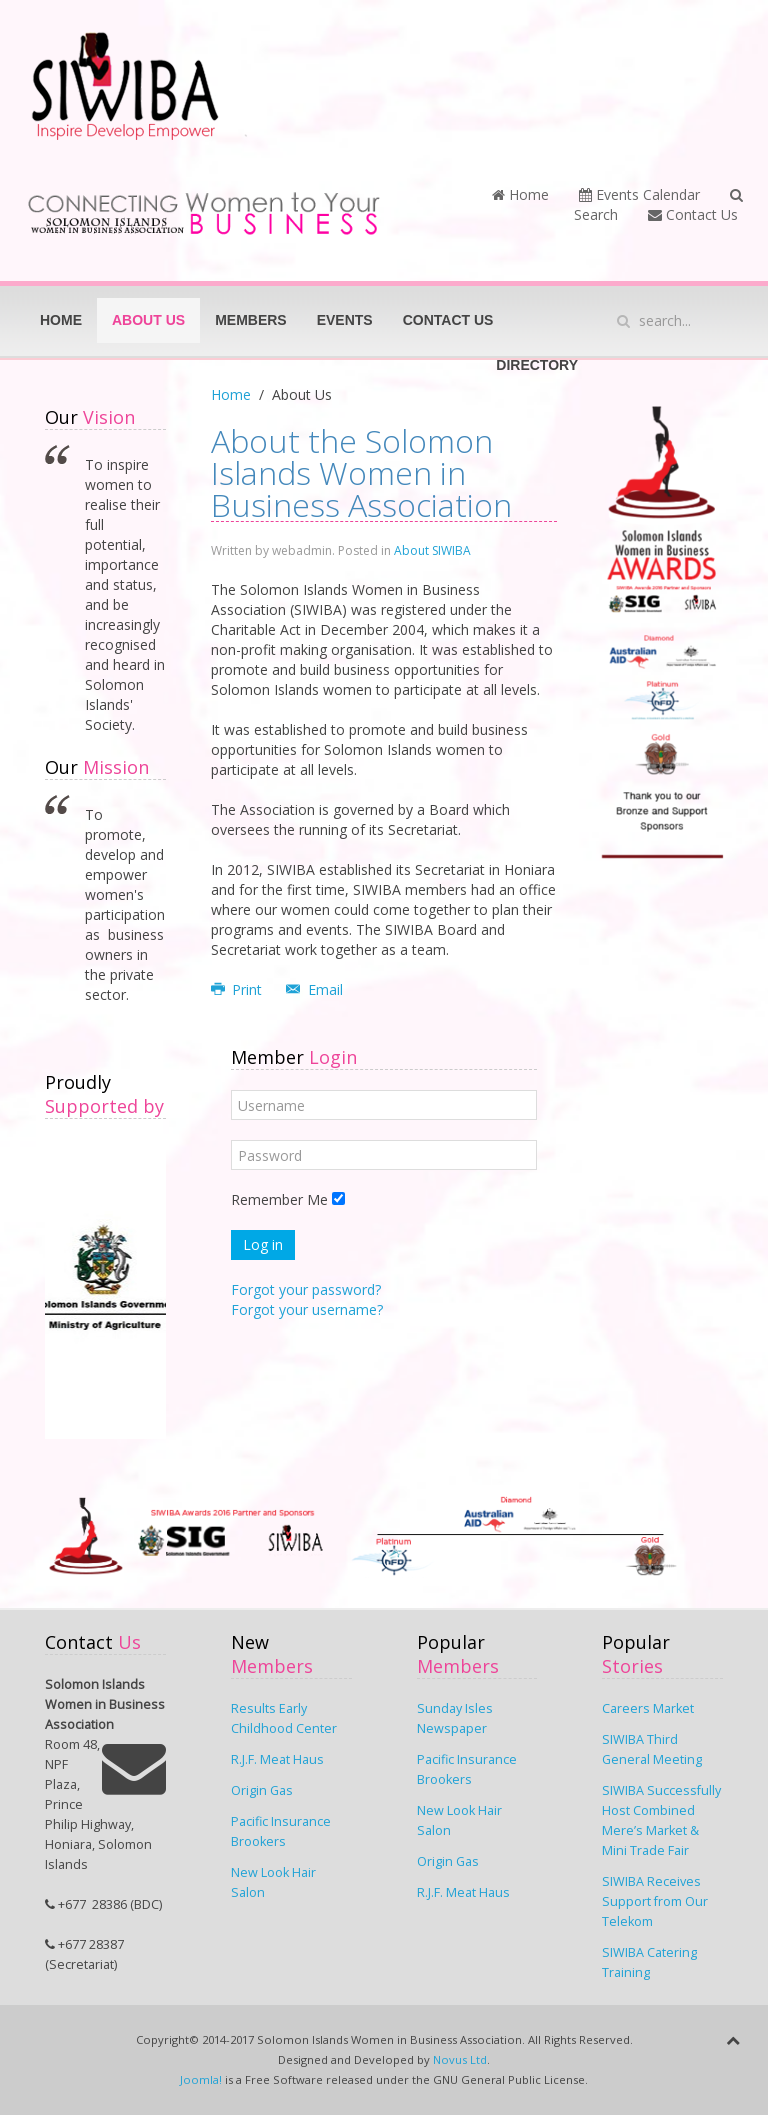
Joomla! (201, 2079)
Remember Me (279, 1199)
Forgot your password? (306, 1289)
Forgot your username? (307, 1309)
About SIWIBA (432, 550)
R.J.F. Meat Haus (277, 1759)
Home (520, 194)
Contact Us (693, 214)
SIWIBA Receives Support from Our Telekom (655, 1901)
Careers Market (648, 1708)
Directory (537, 365)
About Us (148, 320)
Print (239, 989)
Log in (263, 1244)
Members (251, 320)
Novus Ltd (460, 2059)
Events (345, 320)
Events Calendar (639, 194)
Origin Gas (262, 1790)
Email (314, 989)
